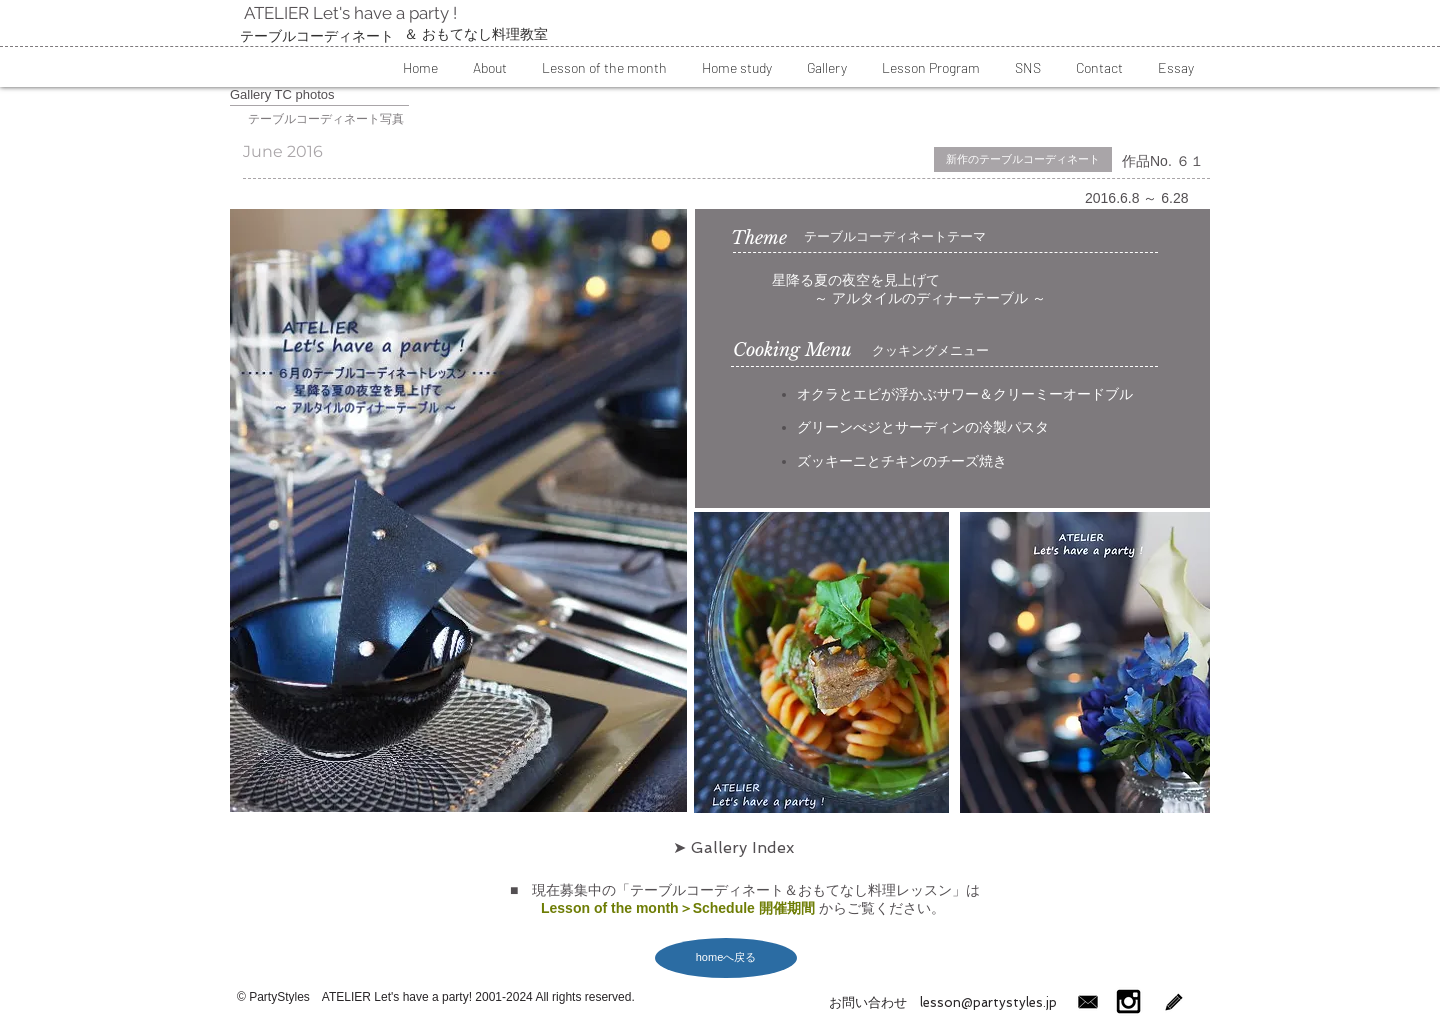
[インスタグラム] (1128, 1001)
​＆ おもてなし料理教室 (476, 34)
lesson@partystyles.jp (982, 1002)
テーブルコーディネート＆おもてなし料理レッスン (791, 890)
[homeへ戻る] (726, 958)
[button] (489, 67)
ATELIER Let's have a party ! (348, 13)
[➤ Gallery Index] (733, 848)
